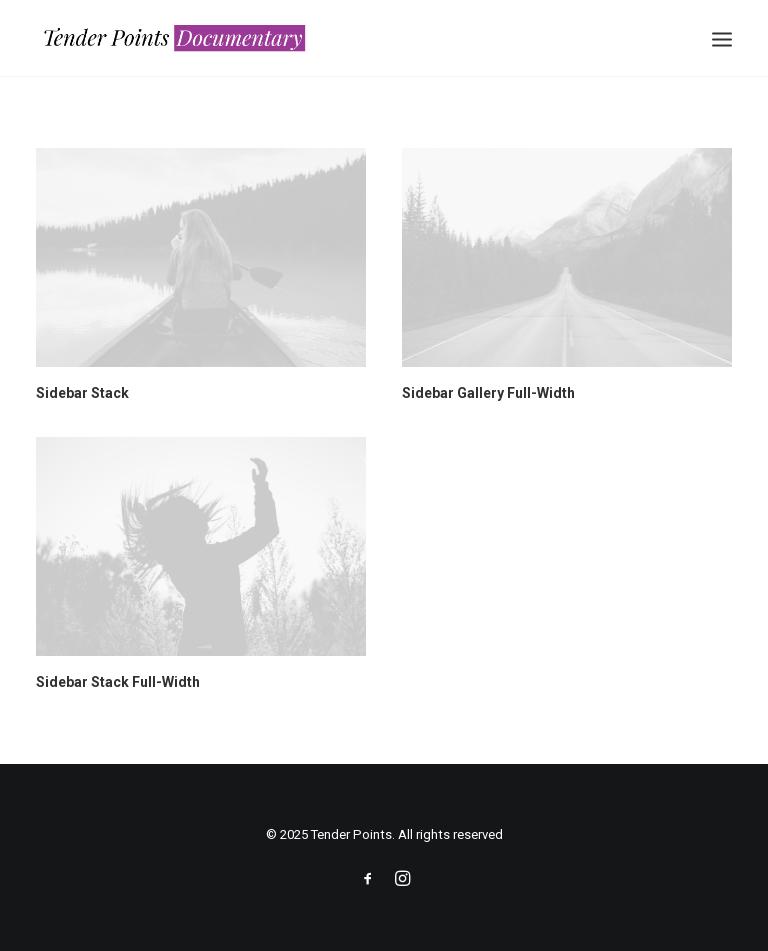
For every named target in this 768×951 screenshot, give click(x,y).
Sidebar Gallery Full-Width (488, 393)
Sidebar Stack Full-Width (118, 682)
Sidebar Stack (82, 393)
